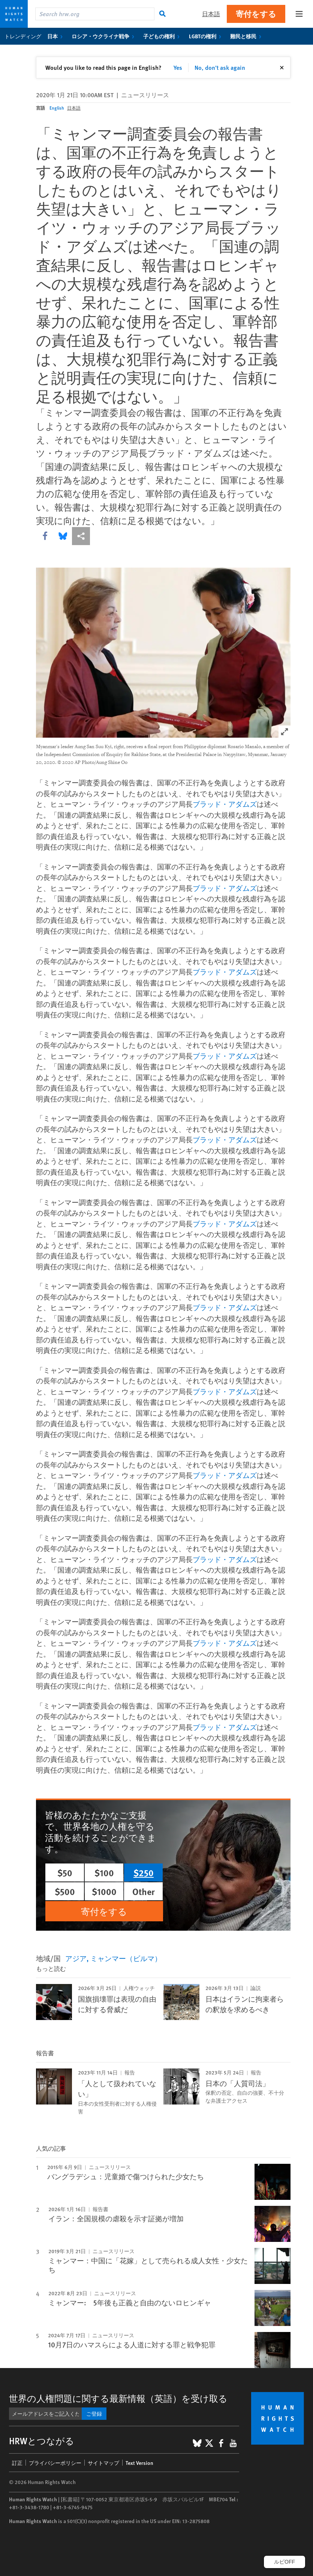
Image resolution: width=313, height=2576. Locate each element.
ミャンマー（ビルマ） (126, 1958)
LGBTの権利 (206, 36)
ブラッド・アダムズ (189, 452)
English (56, 108)
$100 (104, 1872)
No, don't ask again (220, 67)
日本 (56, 36)
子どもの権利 (163, 36)
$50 (64, 1872)
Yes (178, 67)
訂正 (17, 2462)
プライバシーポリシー (55, 2462)
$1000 (104, 1891)
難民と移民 (247, 36)
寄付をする (256, 14)
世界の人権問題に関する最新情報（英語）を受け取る (118, 2398)
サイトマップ (103, 2462)
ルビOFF (284, 2562)
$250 (143, 1872)
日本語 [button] (211, 13)
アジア (76, 1958)
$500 (65, 1891)
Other (143, 1891)
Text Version (139, 2462)
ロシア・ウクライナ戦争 (104, 36)
